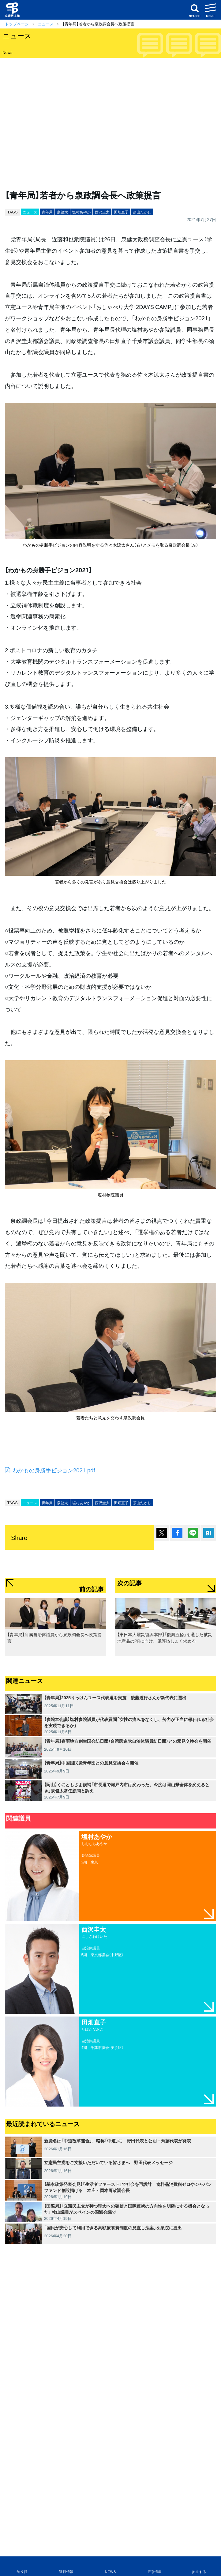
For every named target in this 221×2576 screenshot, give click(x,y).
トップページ (17, 24)
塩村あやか (81, 212)
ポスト (161, 1533)
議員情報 (66, 2571)
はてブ (208, 1533)
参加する (199, 2571)
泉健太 (62, 212)
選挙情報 (155, 2571)
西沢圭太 (102, 212)
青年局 (47, 212)
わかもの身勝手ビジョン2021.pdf (54, 1470)
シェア (177, 1533)
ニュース (46, 24)
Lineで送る (193, 1533)
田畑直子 (121, 212)
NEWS (110, 2571)
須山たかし (142, 212)
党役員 (22, 2571)
